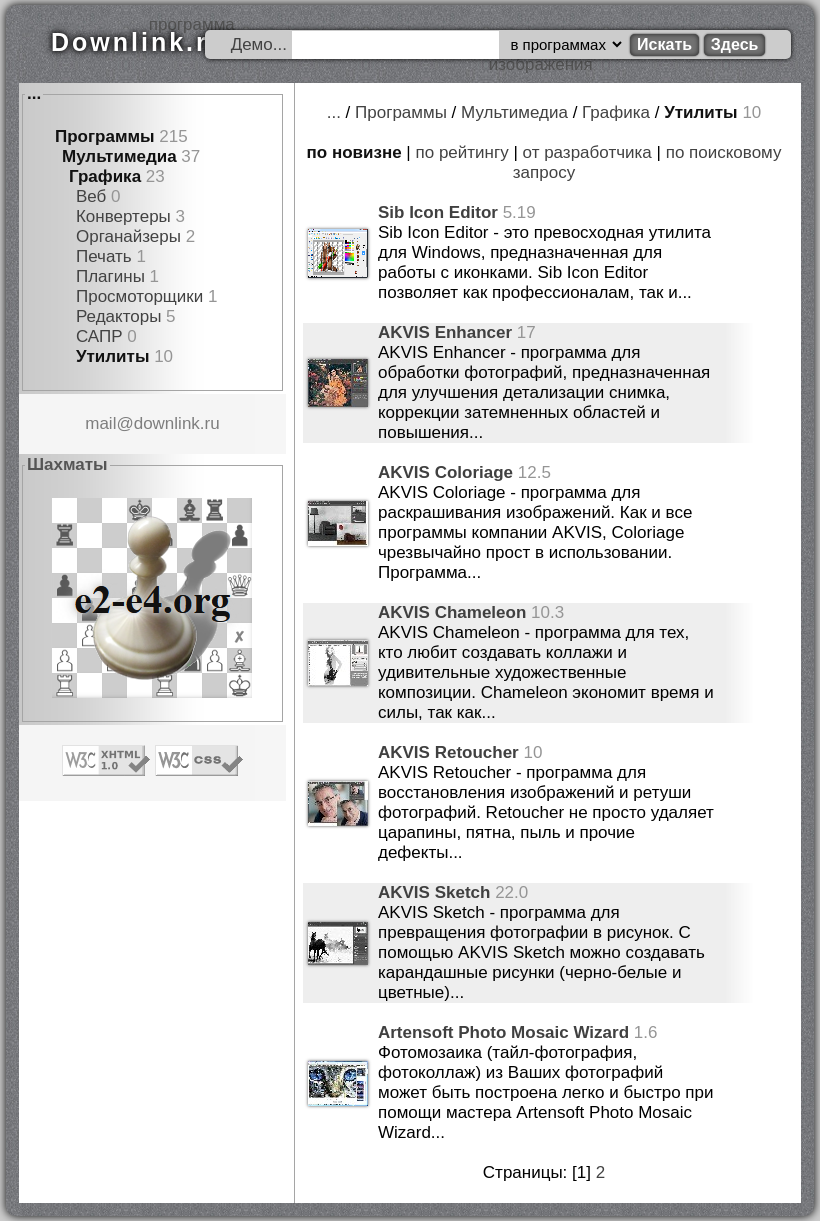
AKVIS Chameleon (452, 612)
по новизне (354, 152)
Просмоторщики (139, 296)
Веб (91, 196)
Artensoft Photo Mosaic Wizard (503, 1032)
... (34, 93)
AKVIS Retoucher (448, 752)
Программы (105, 136)
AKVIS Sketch (434, 892)
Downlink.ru (139, 42)
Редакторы (118, 316)
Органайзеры (128, 236)
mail (100, 423)
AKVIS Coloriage (445, 472)
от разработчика (587, 152)
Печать (104, 256)
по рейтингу (462, 152)
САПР (99, 336)
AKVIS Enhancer (445, 332)
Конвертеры (123, 216)
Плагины (110, 276)
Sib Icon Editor (438, 212)
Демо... (259, 44)
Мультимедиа (119, 156)
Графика (105, 176)
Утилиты (112, 356)
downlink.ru (177, 423)
